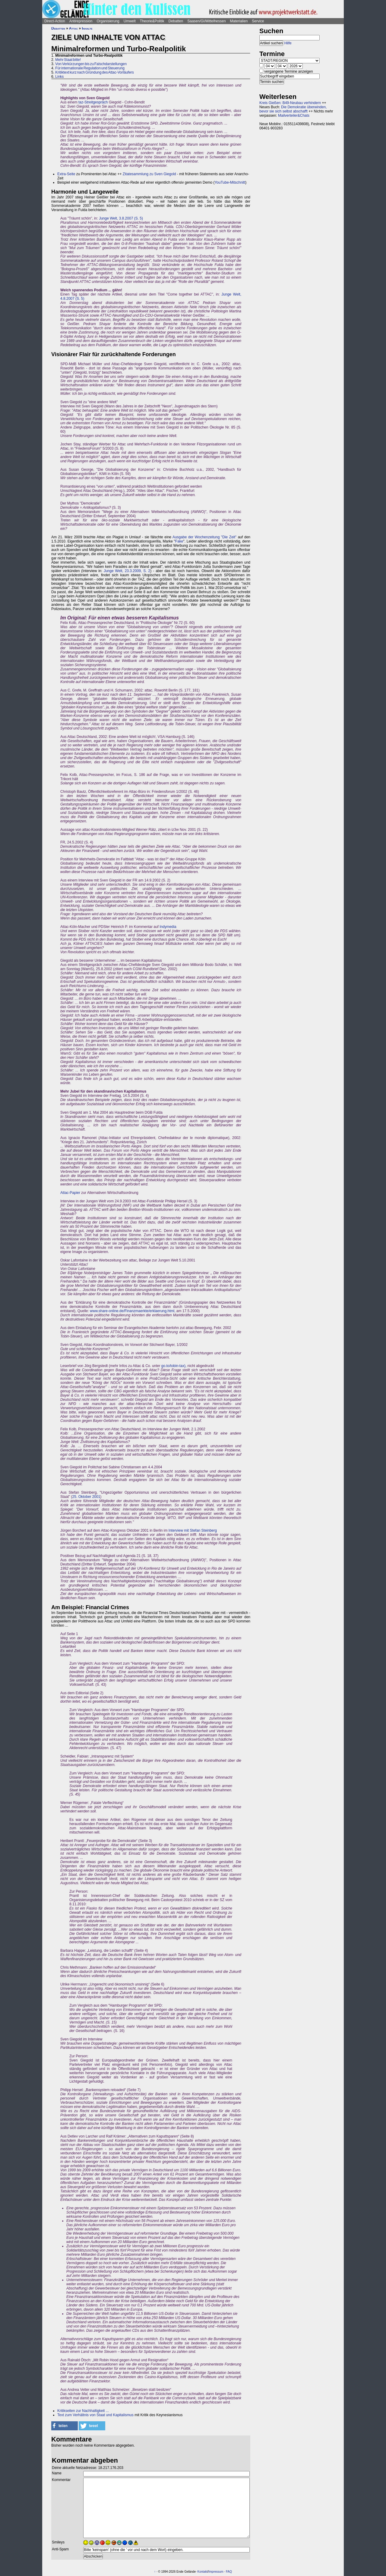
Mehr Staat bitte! (68, 60)
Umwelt (130, 21)
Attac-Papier (70, 1193)
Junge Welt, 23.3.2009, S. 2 (127, 571)
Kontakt (203, 2571)
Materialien (239, 21)
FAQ (229, 2571)
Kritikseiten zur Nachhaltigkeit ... (83, 2411)
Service (258, 21)
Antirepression (81, 21)
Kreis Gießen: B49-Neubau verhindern (290, 103)
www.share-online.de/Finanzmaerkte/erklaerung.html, (132, 1311)
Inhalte (87, 28)
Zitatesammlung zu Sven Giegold (149, 174)
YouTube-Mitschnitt (229, 182)
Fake (179, 541)
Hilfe (288, 43)
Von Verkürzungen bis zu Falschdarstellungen (91, 64)
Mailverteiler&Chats (293, 115)
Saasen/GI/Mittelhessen (206, 21)
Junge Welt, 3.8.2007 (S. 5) (121, 218)
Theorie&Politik (152, 21)
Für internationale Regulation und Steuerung (90, 68)
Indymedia (168, 927)
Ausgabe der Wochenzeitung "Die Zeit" (204, 537)
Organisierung (107, 21)
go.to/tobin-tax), (173, 1366)
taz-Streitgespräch (93, 102)
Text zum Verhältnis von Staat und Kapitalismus (95, 2415)
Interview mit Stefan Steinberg (193, 1530)
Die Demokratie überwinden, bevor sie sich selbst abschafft (293, 109)
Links (59, 76)
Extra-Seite (66, 174)
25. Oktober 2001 (86, 1497)
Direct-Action (54, 21)
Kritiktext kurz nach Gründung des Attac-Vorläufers (94, 72)
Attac (73, 28)
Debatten (176, 21)
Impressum (215, 2571)
